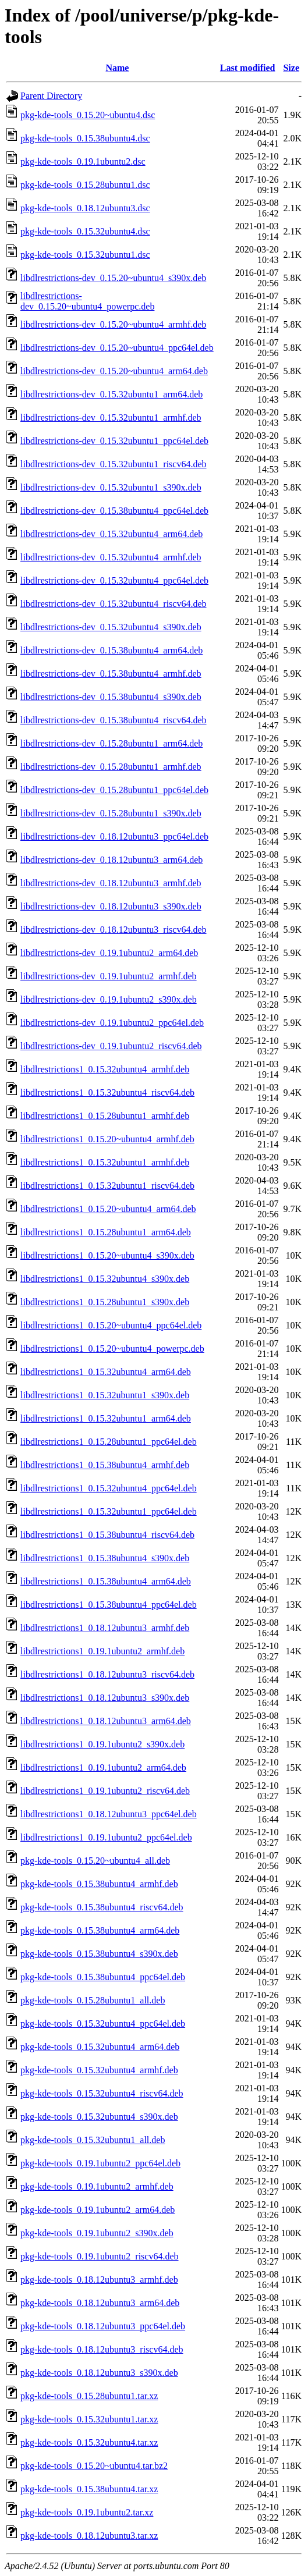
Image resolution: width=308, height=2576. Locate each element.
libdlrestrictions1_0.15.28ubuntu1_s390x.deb (104, 1302)
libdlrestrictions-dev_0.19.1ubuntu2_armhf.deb (108, 976)
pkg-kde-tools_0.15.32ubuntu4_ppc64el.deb (102, 2023)
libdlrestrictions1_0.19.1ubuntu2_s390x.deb (102, 1744)
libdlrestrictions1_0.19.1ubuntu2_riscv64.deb (105, 1791)
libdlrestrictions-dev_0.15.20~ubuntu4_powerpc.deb (87, 301)
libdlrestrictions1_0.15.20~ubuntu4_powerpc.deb (112, 1348)
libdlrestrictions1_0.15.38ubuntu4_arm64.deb (105, 1581)
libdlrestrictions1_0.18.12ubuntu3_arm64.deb (105, 1721)
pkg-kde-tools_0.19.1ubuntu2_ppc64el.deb (100, 2163)
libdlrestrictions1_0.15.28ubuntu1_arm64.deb (105, 1232)
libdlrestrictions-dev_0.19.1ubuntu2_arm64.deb (109, 953)
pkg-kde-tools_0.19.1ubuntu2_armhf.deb (97, 2186)
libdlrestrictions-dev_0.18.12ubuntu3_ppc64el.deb (114, 836)
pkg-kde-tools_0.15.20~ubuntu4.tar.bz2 (94, 2466)
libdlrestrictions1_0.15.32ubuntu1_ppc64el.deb (108, 1511)
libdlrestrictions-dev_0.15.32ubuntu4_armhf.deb (110, 557)
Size (291, 68)
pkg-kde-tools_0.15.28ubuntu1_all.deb (92, 2000)
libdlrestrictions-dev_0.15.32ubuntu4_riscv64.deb (113, 604)
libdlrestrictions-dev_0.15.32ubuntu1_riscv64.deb (113, 464)
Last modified (247, 68)
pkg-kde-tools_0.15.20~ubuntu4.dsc (87, 115)
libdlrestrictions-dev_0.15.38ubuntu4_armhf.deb (110, 673)
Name (117, 68)
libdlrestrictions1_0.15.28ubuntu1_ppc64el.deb (108, 1442)
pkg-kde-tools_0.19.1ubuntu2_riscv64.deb (99, 2256)
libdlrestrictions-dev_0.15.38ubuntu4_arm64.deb (111, 650)
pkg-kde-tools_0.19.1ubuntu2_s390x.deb (97, 2233)
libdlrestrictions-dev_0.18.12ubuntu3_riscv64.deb (113, 930)
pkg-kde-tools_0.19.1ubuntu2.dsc (83, 161)
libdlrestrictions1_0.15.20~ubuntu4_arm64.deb (108, 1209)
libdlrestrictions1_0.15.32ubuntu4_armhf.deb (104, 1069)
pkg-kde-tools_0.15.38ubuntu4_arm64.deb (99, 1930)
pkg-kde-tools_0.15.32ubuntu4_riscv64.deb (101, 2093)
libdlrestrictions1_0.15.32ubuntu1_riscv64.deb (107, 1186)
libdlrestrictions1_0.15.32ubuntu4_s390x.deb (104, 1279)
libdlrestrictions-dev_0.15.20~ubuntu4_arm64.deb (114, 371)
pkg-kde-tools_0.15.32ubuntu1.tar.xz (89, 2419)
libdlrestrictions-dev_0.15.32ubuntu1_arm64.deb (111, 394)
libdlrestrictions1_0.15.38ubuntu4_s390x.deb (104, 1558)
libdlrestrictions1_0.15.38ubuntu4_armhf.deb (104, 1465)
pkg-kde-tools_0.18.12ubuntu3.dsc (85, 208)
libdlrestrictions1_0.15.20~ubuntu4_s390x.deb (107, 1255)
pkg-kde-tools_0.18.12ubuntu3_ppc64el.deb (102, 2326)
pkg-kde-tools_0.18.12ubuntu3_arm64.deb (99, 2303)
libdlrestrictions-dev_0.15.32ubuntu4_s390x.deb (110, 627)
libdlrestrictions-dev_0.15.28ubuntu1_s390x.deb (110, 813)
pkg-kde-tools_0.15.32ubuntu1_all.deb (92, 2140)
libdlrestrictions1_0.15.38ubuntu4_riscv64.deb (107, 1535)
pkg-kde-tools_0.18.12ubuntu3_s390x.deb (99, 2373)
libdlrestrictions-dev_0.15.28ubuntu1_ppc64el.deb (114, 790)
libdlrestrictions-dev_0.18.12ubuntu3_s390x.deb (110, 906)
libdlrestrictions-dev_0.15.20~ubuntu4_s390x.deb (113, 278)
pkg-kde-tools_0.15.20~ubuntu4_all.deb (95, 1861)
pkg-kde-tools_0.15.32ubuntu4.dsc (85, 231)
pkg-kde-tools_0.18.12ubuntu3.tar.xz (89, 2536)
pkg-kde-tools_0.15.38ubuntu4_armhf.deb (99, 1884)
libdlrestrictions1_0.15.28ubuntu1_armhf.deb (104, 1116)
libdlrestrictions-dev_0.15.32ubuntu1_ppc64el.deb (114, 441)
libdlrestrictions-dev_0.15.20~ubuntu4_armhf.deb (113, 324)
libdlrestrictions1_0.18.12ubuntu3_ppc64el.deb (108, 1814)
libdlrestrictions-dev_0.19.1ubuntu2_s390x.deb (108, 999)
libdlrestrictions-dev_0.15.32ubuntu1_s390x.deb (110, 487)
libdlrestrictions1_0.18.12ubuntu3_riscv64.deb (107, 1674)
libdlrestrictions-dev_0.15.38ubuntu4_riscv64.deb (113, 720)
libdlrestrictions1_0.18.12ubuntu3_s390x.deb (104, 1698)
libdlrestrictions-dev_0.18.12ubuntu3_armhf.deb (110, 883)
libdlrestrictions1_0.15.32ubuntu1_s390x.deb (104, 1395)
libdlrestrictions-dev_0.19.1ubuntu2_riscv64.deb (111, 1046)
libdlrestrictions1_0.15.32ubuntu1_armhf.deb (104, 1162)
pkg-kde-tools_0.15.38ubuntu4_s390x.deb (99, 1954)
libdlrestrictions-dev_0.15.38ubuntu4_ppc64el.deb (114, 511)
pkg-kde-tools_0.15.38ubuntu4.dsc (85, 138)
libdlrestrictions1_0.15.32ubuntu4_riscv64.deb (107, 1092)
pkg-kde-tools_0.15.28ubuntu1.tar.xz (89, 2396)
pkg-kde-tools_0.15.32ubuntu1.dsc (85, 255)
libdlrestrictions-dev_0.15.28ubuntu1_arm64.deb (111, 743)
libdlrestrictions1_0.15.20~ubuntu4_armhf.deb (107, 1139)
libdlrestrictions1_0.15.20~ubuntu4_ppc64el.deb (110, 1325)
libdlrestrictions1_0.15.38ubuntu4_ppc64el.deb (108, 1604)
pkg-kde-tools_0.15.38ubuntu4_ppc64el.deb (102, 1977)
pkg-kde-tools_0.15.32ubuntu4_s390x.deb (99, 2117)
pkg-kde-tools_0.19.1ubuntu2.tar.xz (86, 2512)
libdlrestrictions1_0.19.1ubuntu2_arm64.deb (103, 1767)
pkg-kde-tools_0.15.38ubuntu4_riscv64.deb (101, 1907)
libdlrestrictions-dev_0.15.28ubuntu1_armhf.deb (110, 767)
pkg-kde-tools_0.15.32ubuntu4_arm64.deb (99, 2047)
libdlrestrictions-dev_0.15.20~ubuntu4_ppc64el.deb (117, 348)
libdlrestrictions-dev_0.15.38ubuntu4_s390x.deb (110, 697)
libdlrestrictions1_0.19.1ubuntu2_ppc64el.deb (106, 1837)
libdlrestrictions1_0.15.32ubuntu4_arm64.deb (105, 1372)
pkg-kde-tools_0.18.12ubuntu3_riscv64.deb (101, 2349)
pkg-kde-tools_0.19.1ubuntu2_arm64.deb (97, 2210)
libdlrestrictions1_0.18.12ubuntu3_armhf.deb (104, 1628)
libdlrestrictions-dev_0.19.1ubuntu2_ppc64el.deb (112, 1023)
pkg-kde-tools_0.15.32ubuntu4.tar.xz (89, 2442)
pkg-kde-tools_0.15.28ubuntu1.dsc (85, 185)
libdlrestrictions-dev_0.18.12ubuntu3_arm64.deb (111, 860)
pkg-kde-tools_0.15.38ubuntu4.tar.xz (89, 2489)
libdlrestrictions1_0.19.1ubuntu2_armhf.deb (102, 1651)
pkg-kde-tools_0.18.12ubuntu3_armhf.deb (99, 2279)
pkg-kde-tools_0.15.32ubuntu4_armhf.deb (99, 2070)
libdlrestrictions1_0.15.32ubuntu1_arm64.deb (105, 1418)
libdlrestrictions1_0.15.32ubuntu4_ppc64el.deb (108, 1488)
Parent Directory (51, 96)
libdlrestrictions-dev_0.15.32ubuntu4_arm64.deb (111, 534)
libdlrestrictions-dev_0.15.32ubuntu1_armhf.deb (110, 417)
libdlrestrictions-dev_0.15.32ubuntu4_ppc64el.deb (114, 580)
